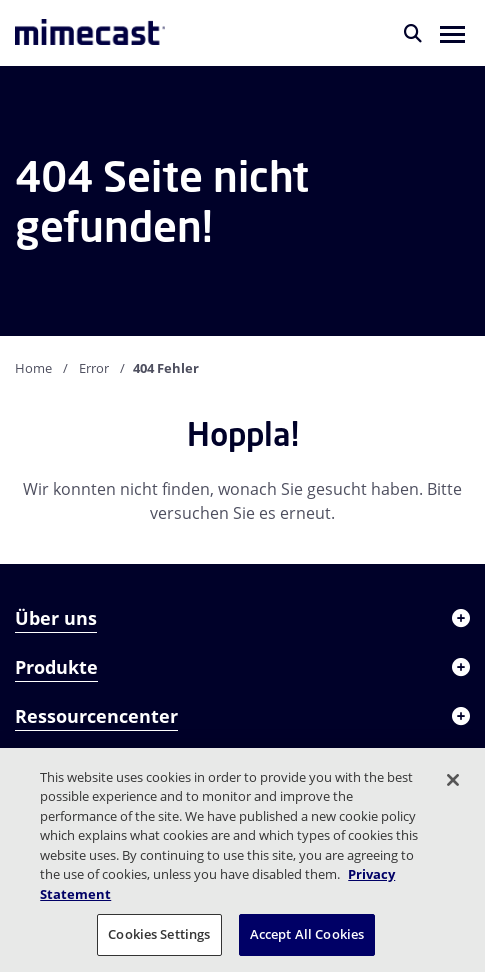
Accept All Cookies (307, 934)
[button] (452, 33)
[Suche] (413, 33)
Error (94, 368)
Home (33, 368)
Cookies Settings (159, 934)
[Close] (453, 780)
